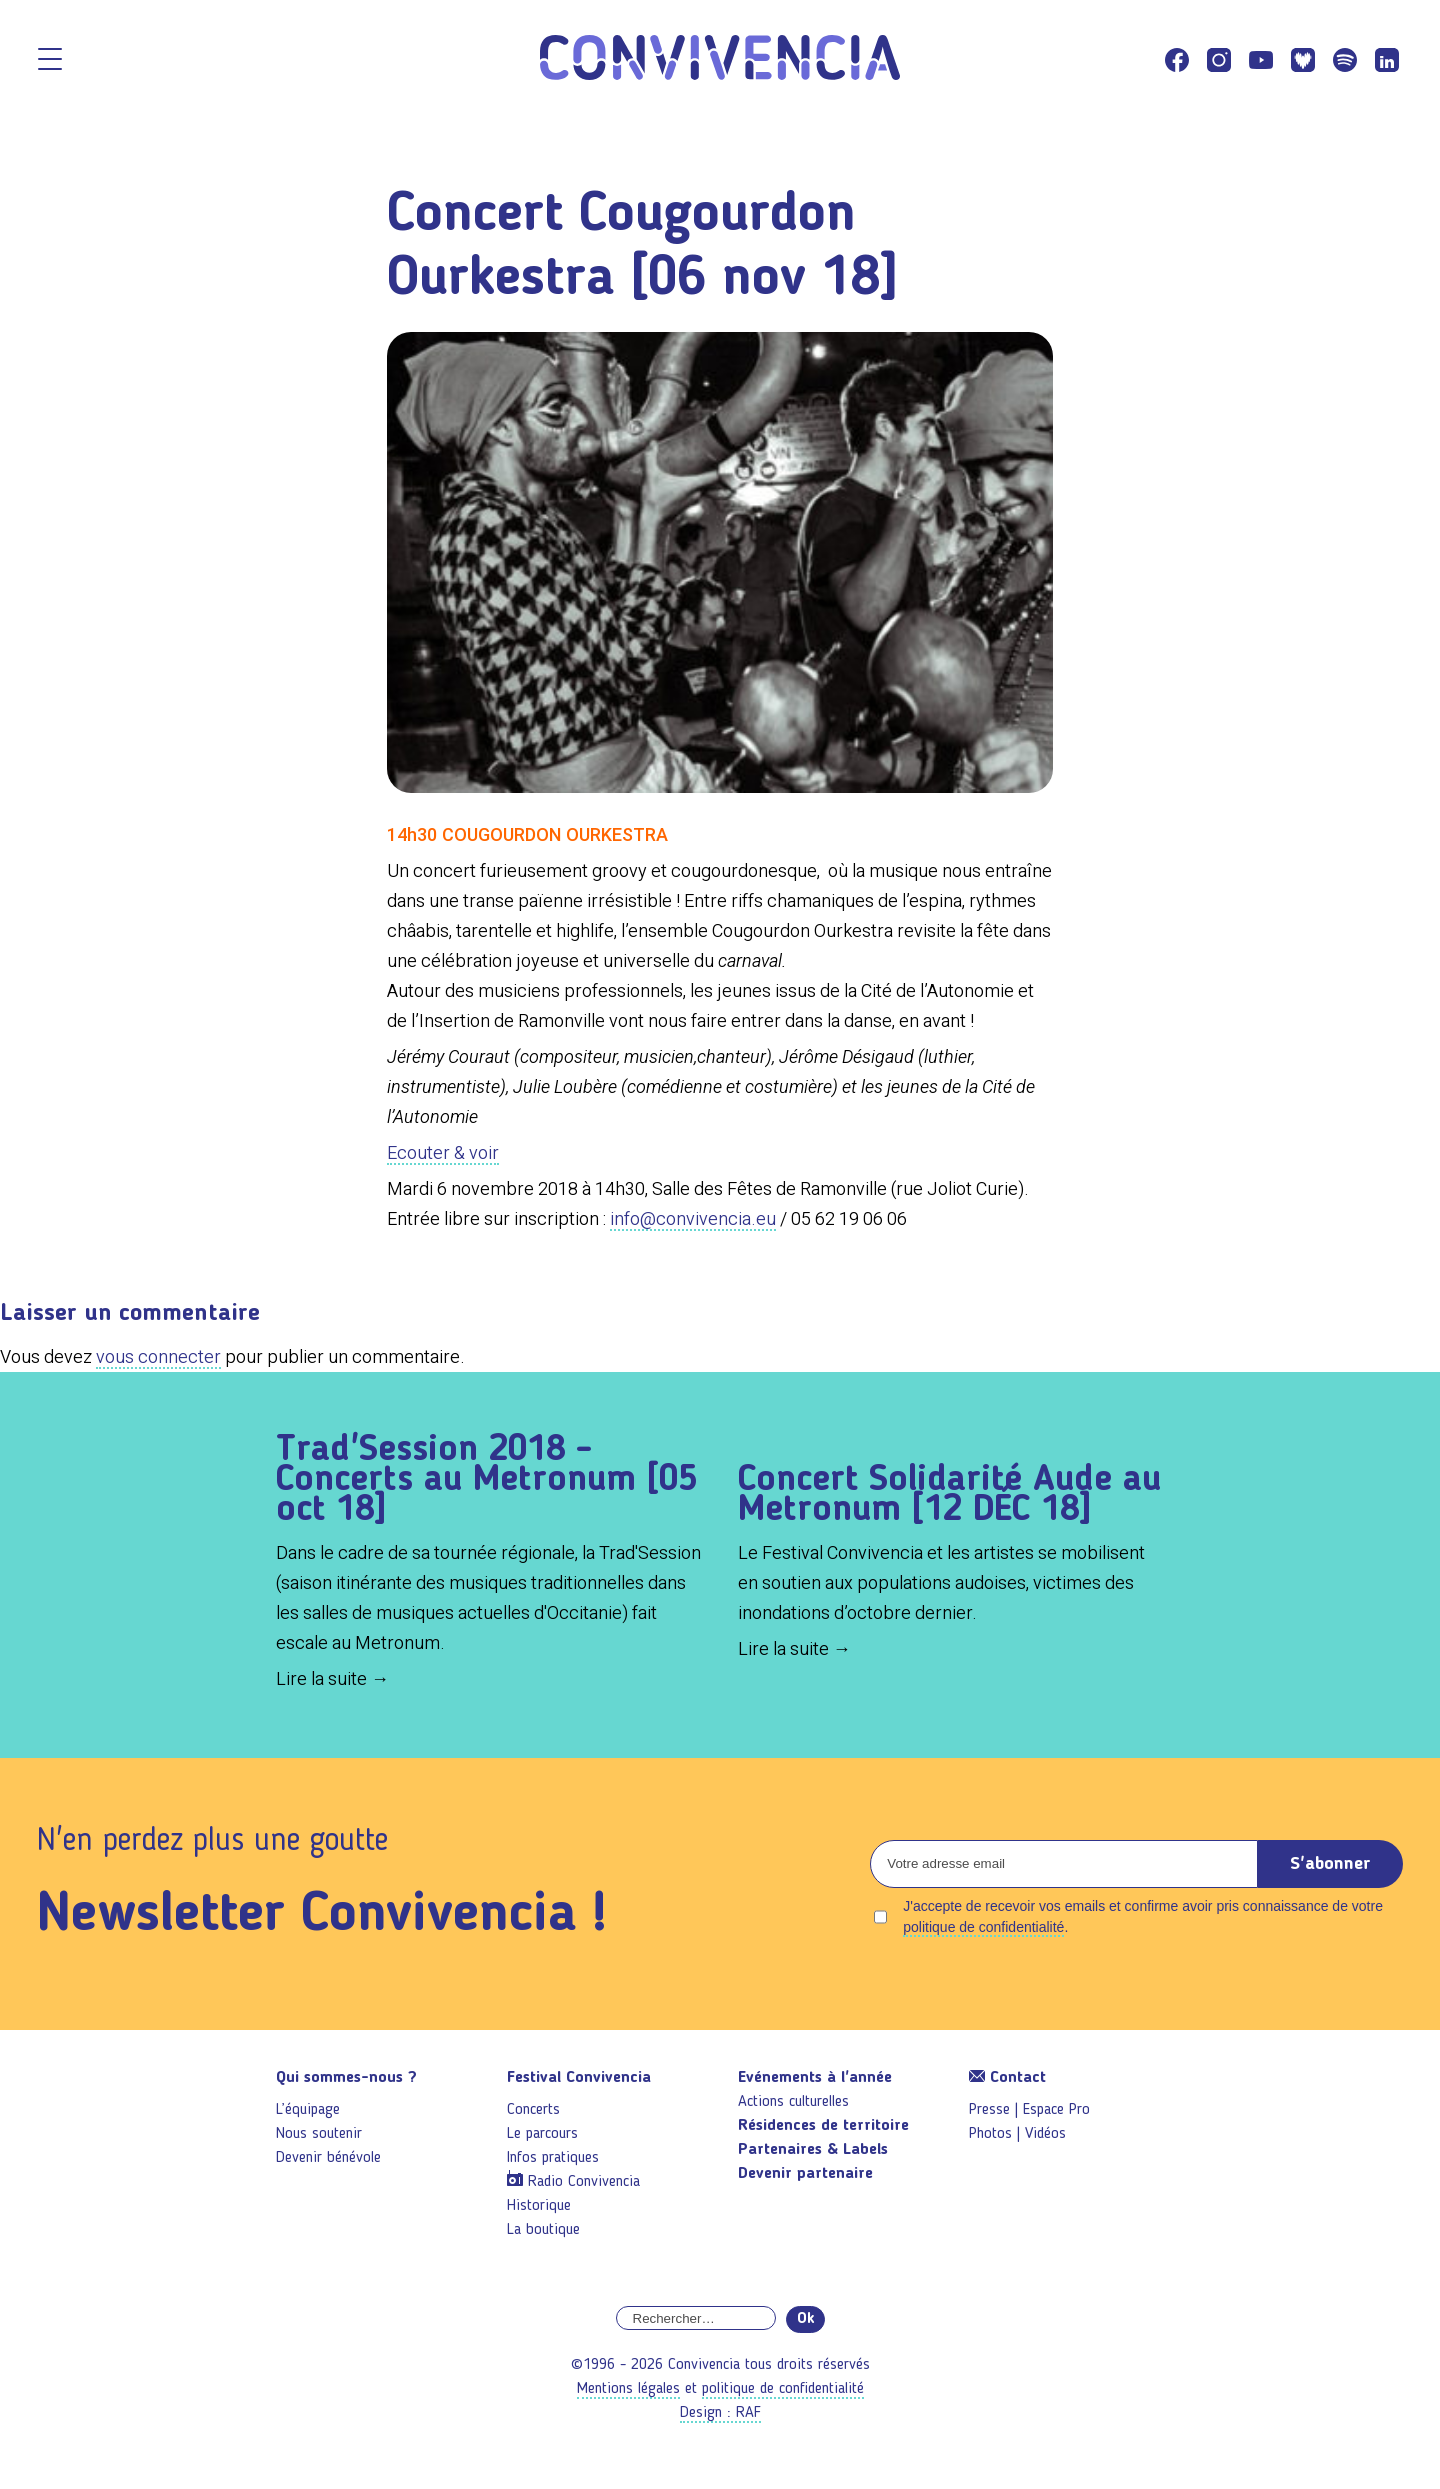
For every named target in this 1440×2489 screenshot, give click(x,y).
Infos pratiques (553, 2158)
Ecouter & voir (443, 1152)
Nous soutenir (319, 2134)
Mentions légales (628, 2389)
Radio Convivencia (584, 2182)
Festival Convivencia (579, 2078)
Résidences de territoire (823, 2126)
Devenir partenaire (805, 2174)
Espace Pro (1056, 2110)
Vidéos (1045, 2134)
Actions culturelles (793, 2102)
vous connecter (158, 1356)
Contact (1007, 2078)
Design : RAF (720, 2413)
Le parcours (542, 2134)
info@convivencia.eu (693, 1218)
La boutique (543, 2230)
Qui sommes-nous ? (346, 2078)
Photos (990, 2134)
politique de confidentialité (983, 1927)
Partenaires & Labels (813, 2150)
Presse (989, 2110)
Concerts (533, 2110)
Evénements (815, 2078)
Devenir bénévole (328, 2158)
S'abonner (1330, 1864)
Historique (539, 2206)
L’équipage (308, 2110)
